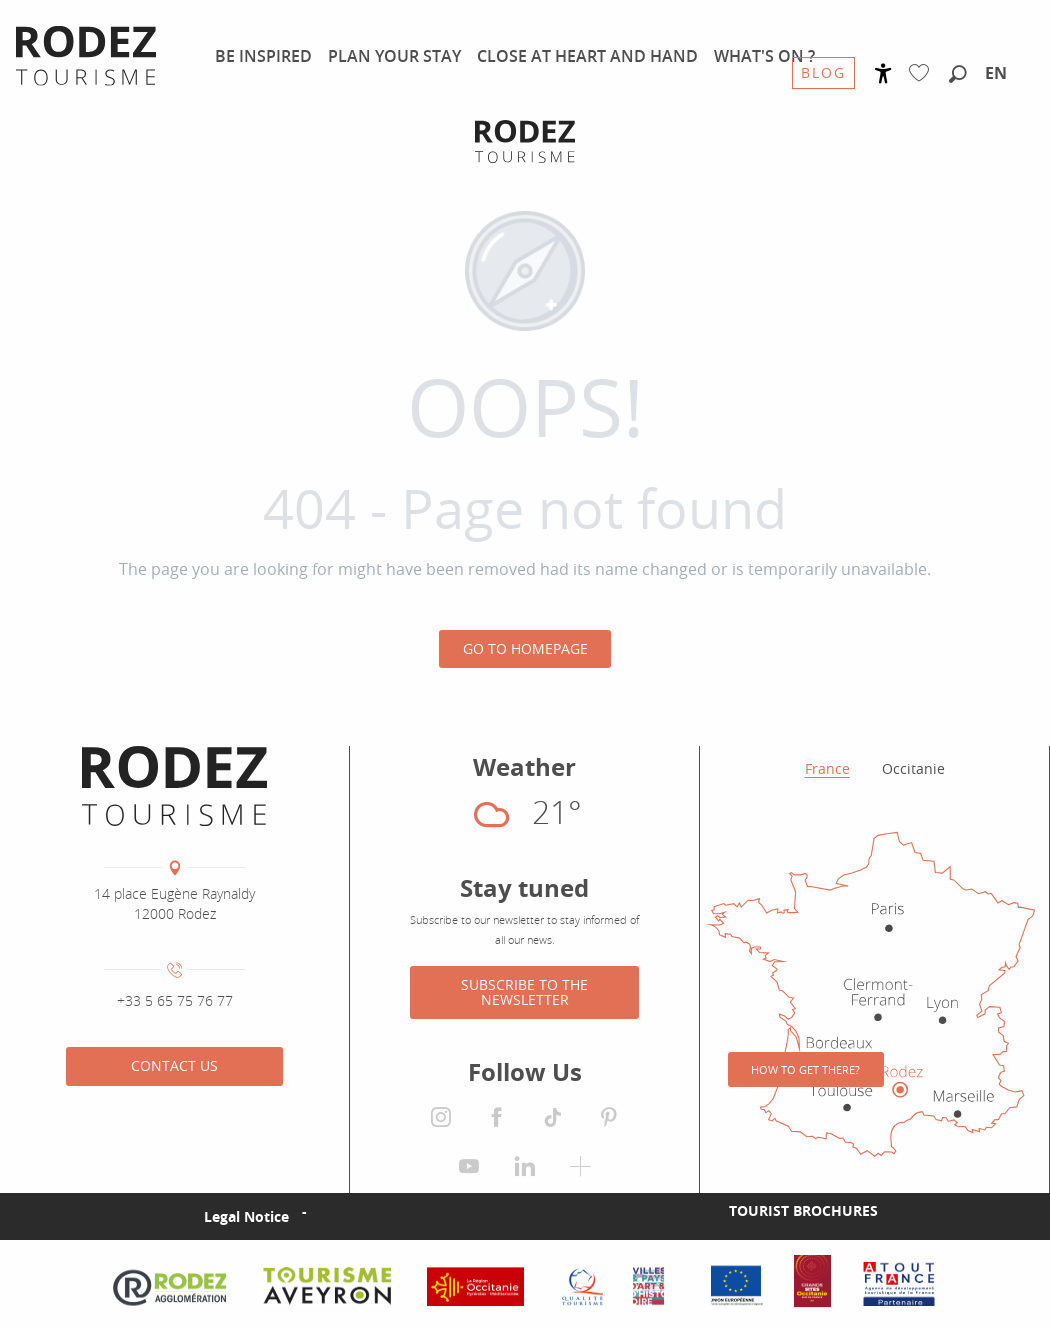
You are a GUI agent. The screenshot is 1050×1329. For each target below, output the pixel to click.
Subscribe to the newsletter (524, 991)
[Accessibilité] (883, 73)
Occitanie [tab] (913, 768)
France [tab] (827, 768)
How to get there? (805, 1069)
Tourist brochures (803, 1210)
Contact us (174, 1065)
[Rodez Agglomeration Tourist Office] (525, 141)
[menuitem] (263, 56)
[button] (958, 75)
